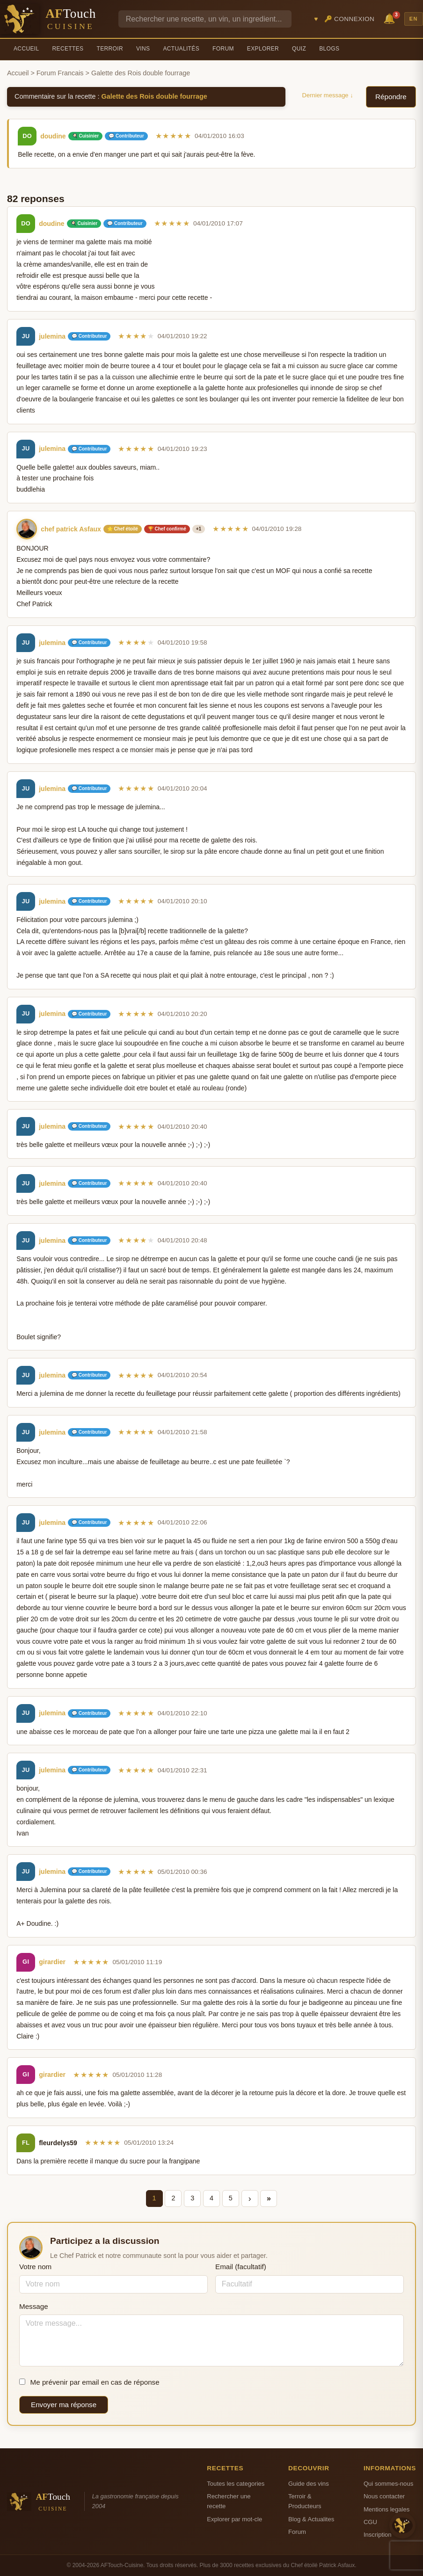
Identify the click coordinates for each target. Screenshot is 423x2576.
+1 (198, 528)
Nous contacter (384, 2496)
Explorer (263, 48)
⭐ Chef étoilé (122, 528)
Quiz (299, 48)
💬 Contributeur (126, 135)
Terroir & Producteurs (304, 2501)
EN (413, 19)
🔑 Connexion (349, 18)
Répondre (391, 97)
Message (33, 2306)
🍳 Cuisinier (85, 135)
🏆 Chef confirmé (167, 528)
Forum (223, 48)
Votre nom (35, 2267)
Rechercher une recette (228, 2501)
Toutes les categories (235, 2483)
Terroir (109, 48)
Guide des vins (308, 2483)
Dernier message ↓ (327, 95)
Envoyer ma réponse (63, 2405)
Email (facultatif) (240, 2267)
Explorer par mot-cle (234, 2519)
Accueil (26, 48)
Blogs (329, 48)
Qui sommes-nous (388, 2483)
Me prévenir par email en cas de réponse (89, 2382)
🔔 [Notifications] (390, 18)
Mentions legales (386, 2509)
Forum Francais (60, 73)
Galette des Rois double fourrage (154, 96)
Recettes (68, 48)
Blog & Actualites (311, 2519)
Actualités (181, 48)
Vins (143, 48)
